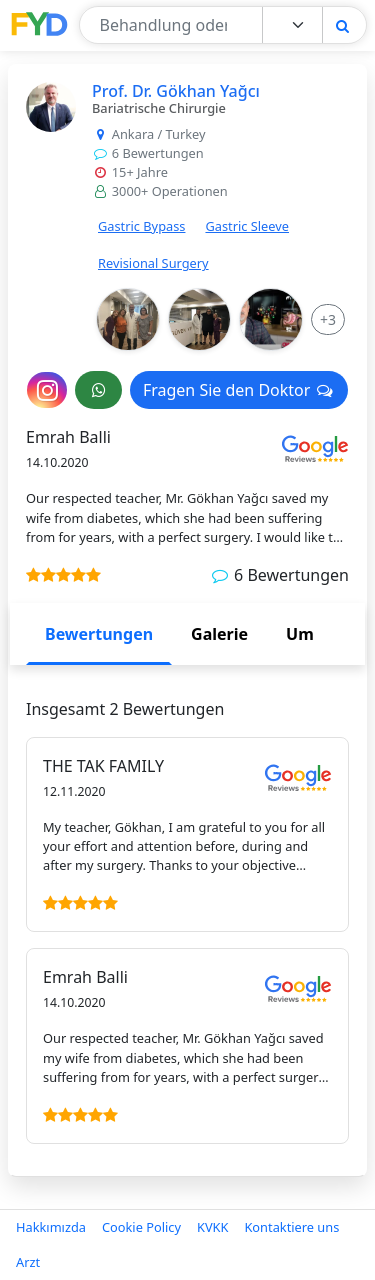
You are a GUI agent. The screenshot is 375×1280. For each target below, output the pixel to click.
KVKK (212, 1227)
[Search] (342, 25)
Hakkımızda (51, 1227)
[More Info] (328, 319)
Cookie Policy (141, 1227)
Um (300, 634)
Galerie (219, 634)
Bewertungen (99, 634)
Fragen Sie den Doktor (239, 390)
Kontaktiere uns (291, 1227)
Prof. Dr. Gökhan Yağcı (176, 91)
